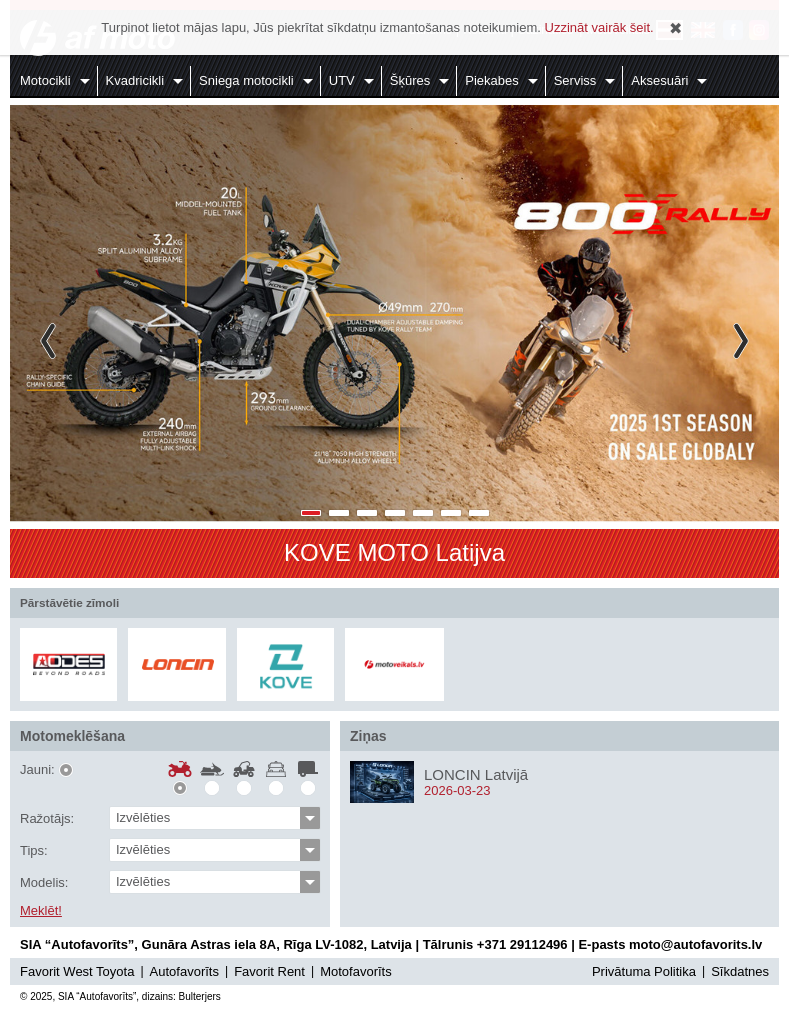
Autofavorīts (184, 971)
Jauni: (37, 770)
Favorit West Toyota (77, 971)
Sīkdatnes (740, 971)
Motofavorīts (356, 971)
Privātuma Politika (644, 971)
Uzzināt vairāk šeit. (599, 27)
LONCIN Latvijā (476, 774)
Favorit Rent (269, 971)
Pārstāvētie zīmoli (69, 602)
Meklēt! (41, 911)
